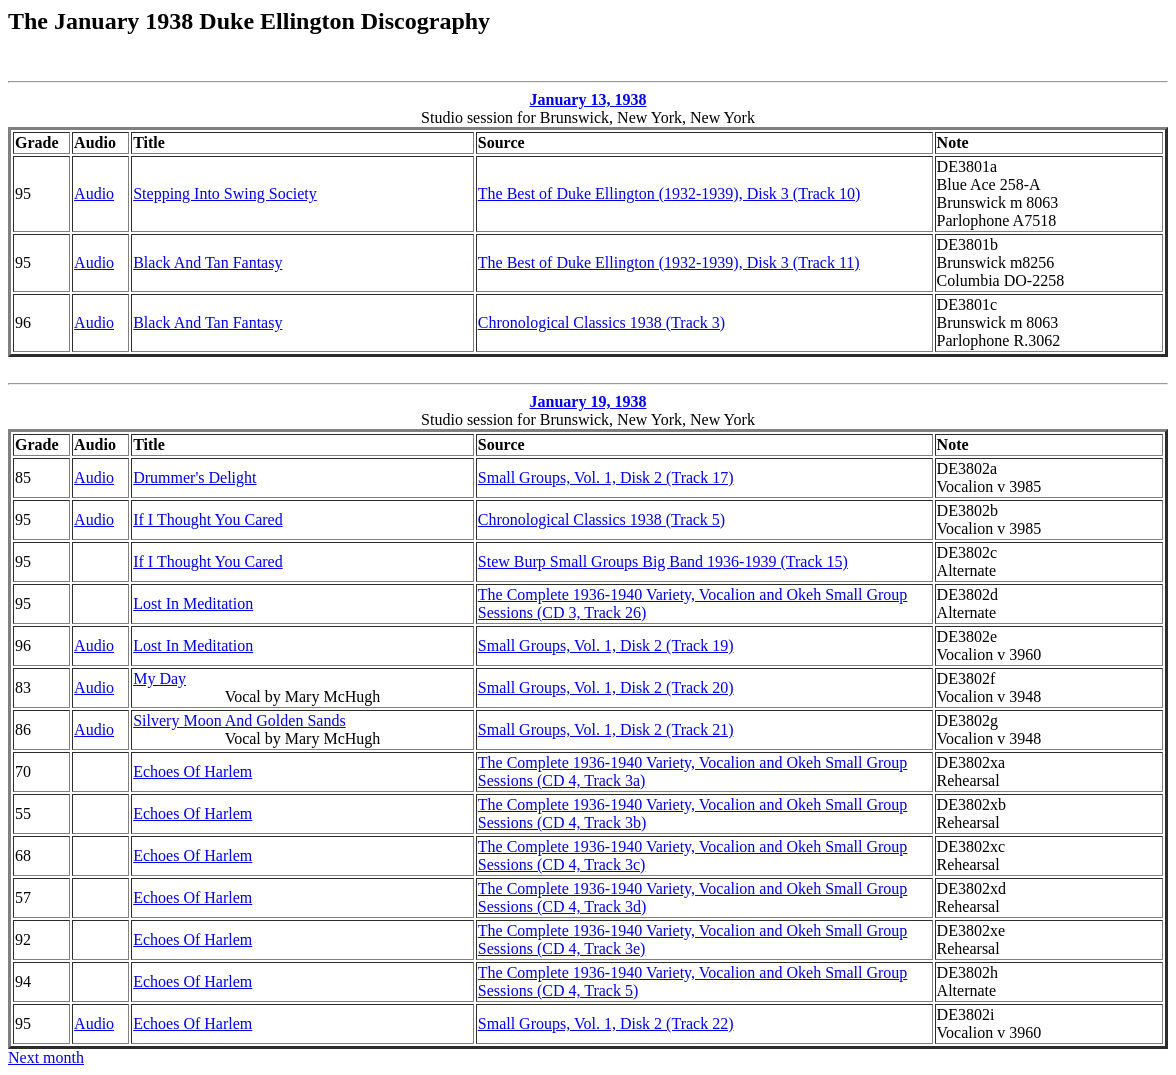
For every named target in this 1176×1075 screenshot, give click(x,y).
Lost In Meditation (193, 603)
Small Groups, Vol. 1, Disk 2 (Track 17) (606, 477)
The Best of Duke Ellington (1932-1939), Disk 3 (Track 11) (669, 262)
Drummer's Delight (194, 477)
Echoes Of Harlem (192, 771)
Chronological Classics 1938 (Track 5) (601, 519)
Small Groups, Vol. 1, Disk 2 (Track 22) (606, 1023)
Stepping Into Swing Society (225, 193)
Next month (46, 1057)
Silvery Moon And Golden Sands (239, 720)
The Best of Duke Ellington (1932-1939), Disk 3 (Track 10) (669, 193)
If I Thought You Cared (207, 519)
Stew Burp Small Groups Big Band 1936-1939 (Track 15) (663, 561)
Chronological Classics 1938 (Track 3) (601, 322)
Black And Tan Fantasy (207, 262)
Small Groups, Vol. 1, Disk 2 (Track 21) (606, 729)
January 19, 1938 (588, 401)
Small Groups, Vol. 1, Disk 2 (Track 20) (606, 687)
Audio (94, 193)
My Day (159, 678)
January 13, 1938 (588, 99)
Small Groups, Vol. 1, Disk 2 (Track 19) (606, 645)
